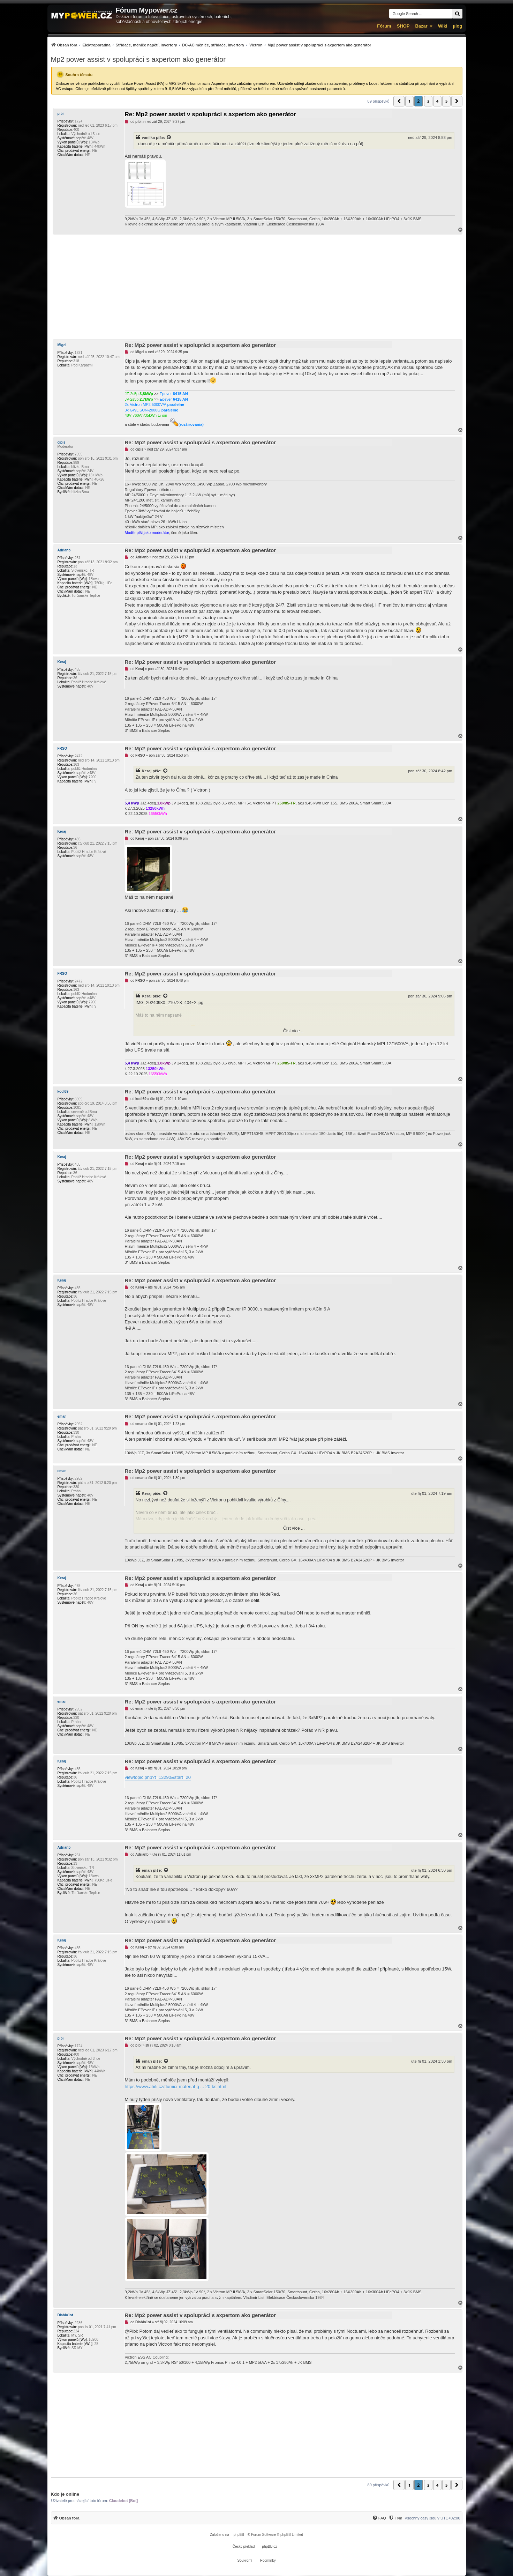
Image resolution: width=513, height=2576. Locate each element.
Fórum (384, 26)
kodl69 (63, 1091)
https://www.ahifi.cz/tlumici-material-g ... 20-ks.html (175, 2086)
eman (62, 1416)
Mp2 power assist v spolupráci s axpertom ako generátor (138, 59)
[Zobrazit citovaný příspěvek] (169, 137)
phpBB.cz (269, 2546)
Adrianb (64, 550)
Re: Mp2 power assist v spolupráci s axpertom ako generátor (210, 114)
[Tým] (395, 2518)
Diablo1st (65, 2315)
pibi (61, 114)
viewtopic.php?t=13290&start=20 (158, 1777)
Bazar (421, 26)
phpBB (239, 2535)
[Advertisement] (256, 287)
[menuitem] (211, 44)
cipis (62, 442)
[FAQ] (379, 2518)
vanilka (148, 137)
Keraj (62, 662)
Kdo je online (65, 2494)
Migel (62, 345)
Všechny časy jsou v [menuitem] (432, 2518)
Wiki (442, 26)
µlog (457, 26)
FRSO (62, 748)
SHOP (403, 26)
